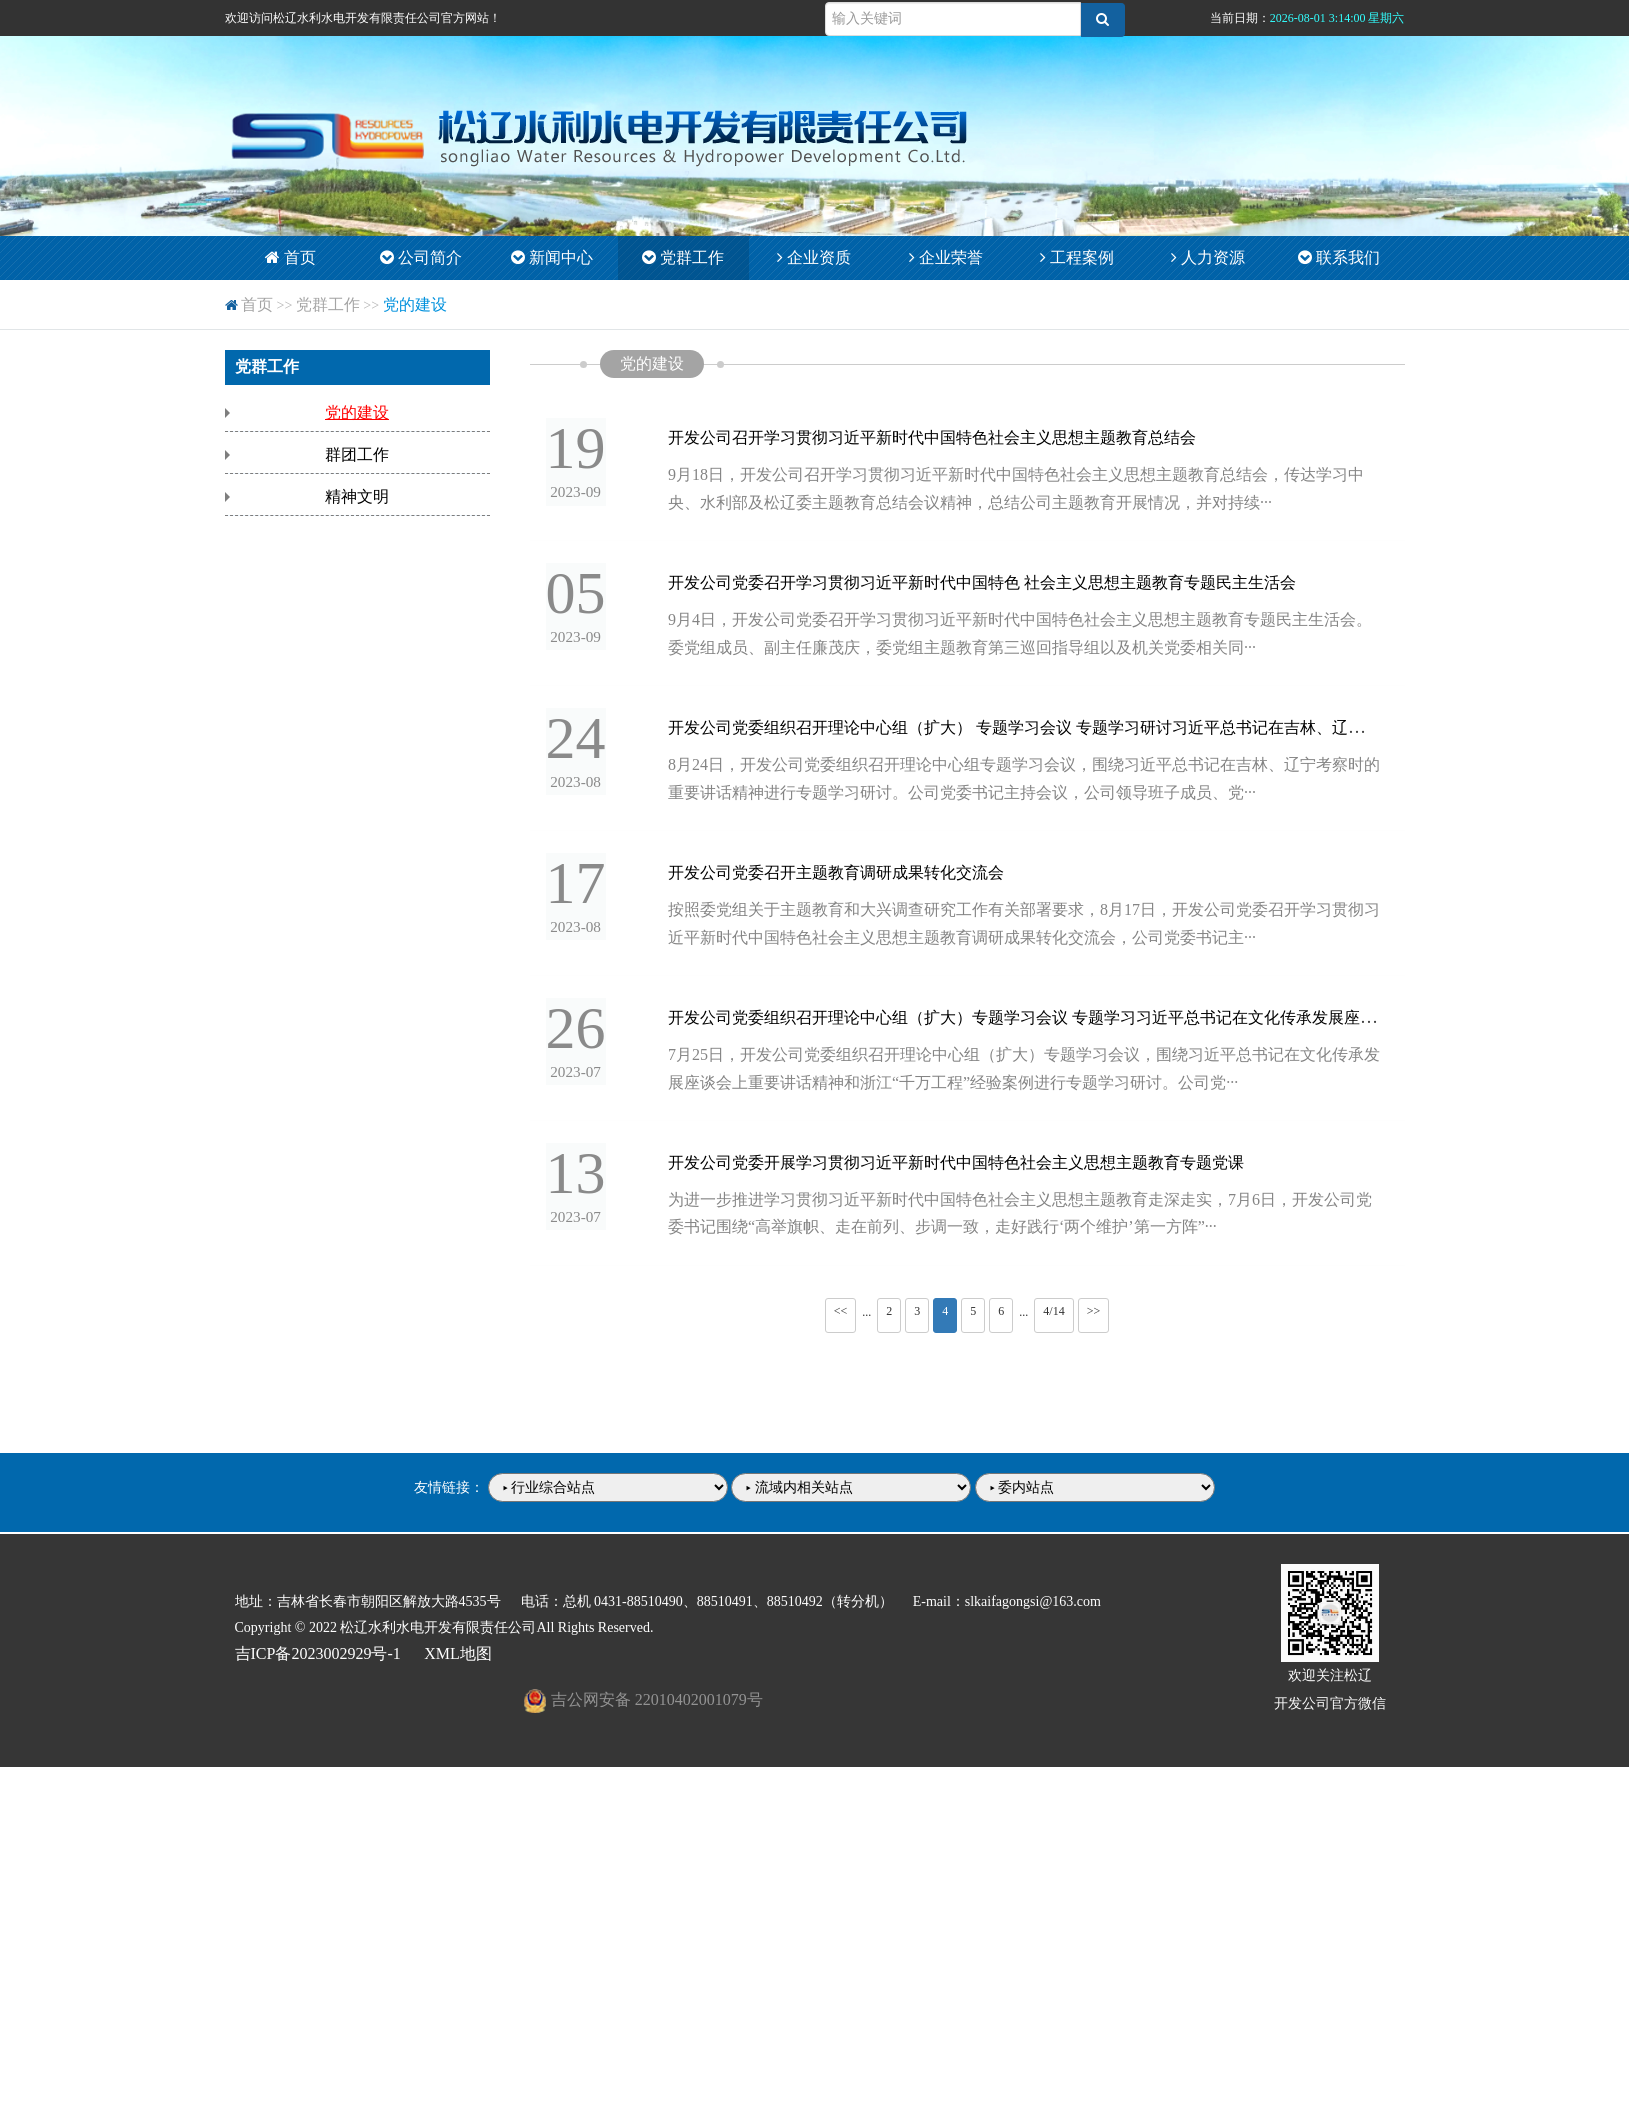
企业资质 (814, 257)
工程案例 (1077, 257)
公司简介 (421, 257)
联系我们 (1339, 257)
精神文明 (357, 496)
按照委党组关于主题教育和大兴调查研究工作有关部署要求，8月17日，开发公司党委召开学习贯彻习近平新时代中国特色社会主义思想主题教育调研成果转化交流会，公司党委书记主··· (1029, 932)
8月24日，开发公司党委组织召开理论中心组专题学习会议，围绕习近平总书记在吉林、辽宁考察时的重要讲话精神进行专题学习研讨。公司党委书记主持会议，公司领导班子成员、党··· (1029, 785)
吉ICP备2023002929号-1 (318, 1664)
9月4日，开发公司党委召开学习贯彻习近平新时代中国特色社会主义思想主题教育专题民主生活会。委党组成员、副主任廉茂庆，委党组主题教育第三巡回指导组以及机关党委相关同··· (1017, 638)
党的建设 (415, 304)
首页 (290, 257)
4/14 (1053, 1322)
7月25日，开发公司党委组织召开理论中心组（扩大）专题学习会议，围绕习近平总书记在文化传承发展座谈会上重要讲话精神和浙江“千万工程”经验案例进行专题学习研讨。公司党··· (1029, 1078)
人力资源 (1208, 257)
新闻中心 (552, 257)
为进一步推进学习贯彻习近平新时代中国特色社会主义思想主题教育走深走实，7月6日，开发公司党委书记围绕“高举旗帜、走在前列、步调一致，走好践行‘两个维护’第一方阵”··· (1025, 1225)
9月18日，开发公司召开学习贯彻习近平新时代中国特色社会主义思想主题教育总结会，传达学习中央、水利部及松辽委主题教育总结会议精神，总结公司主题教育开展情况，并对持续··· (1029, 491)
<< (841, 1322)
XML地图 (458, 1664)
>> (1094, 1322)
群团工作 (357, 454)
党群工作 (683, 257)
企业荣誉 (946, 257)
